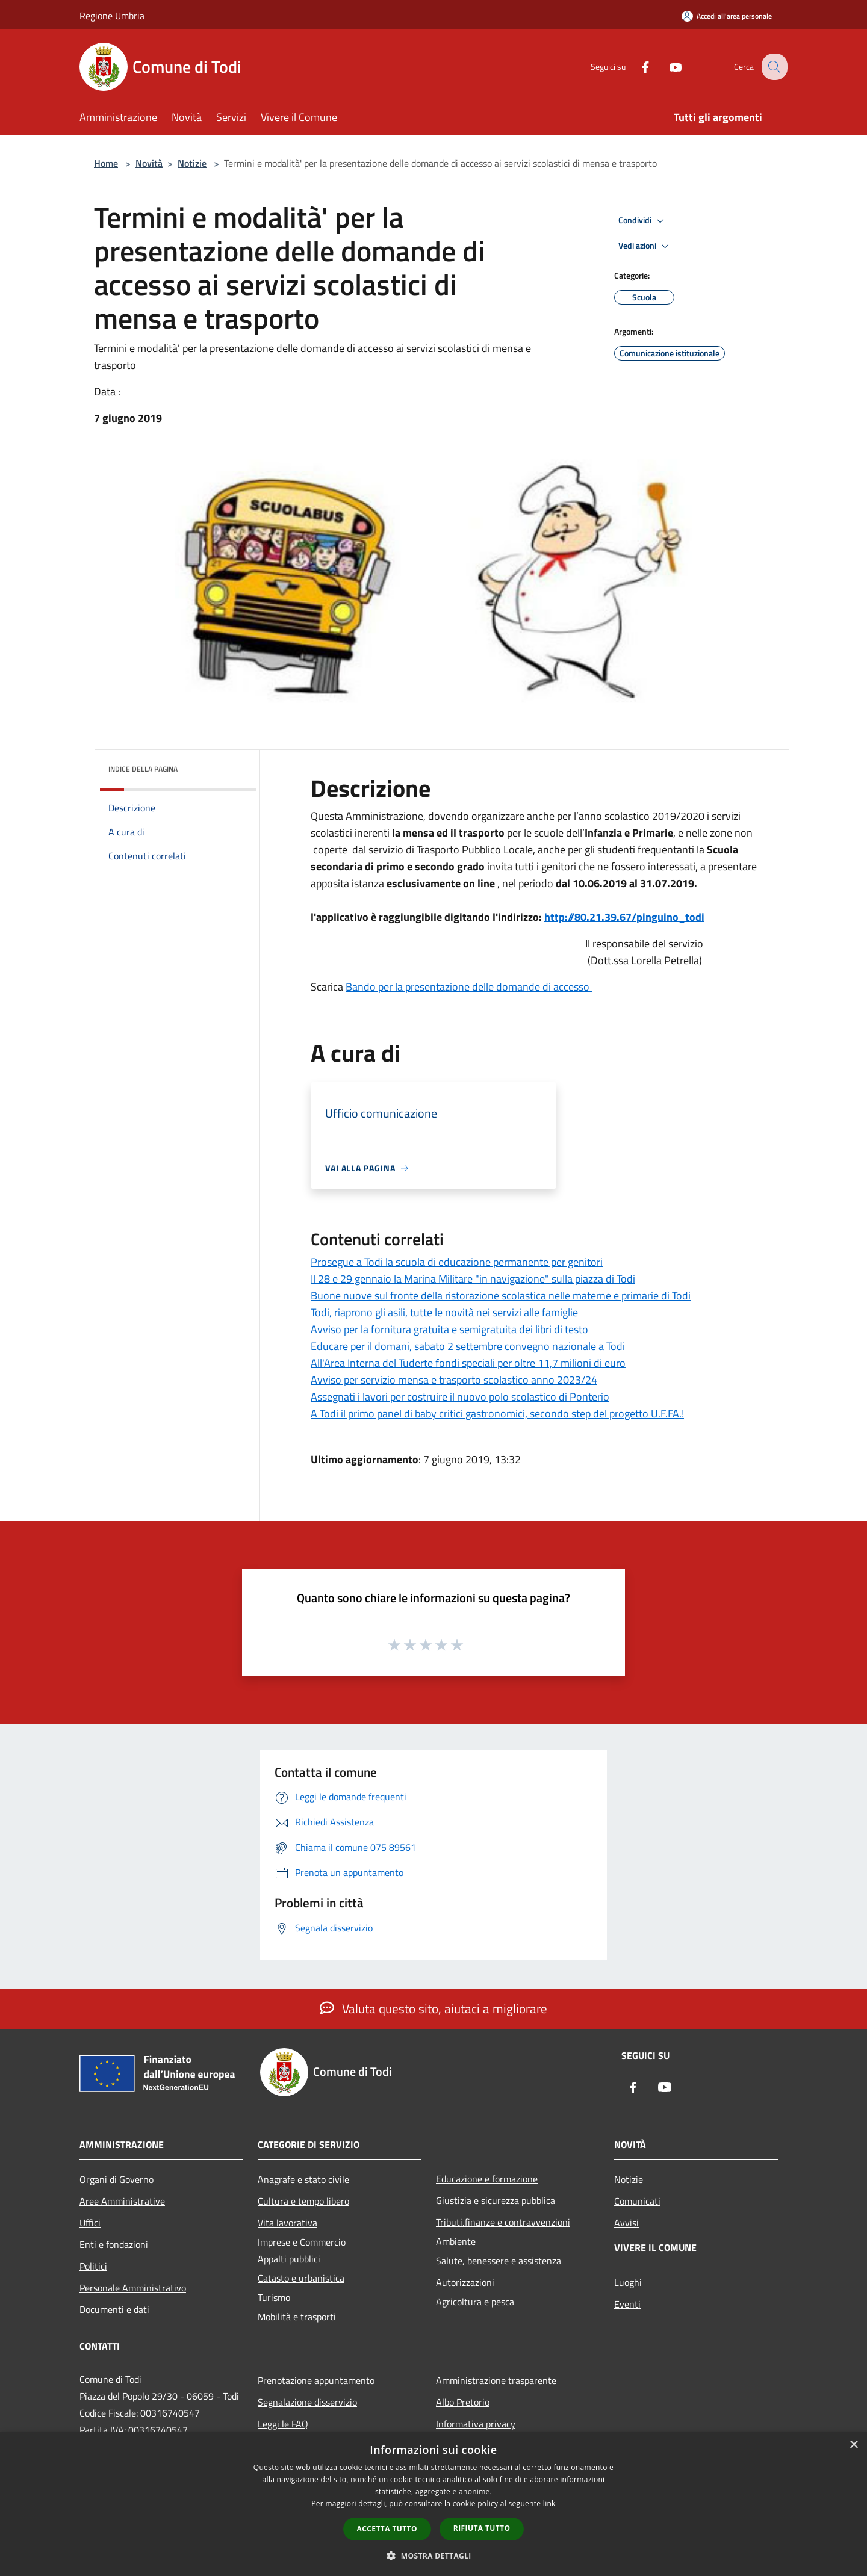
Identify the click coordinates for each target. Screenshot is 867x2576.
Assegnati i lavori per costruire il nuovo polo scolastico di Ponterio (460, 1397)
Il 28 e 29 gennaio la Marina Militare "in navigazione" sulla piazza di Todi (473, 1279)
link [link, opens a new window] (549, 2503)
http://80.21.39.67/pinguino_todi (624, 917)
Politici (93, 2266)
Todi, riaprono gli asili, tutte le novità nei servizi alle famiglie (444, 1312)
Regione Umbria (111, 15)
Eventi (627, 2304)
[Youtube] (666, 66)
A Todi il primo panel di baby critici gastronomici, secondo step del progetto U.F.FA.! (497, 1413)
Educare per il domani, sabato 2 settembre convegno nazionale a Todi (468, 1346)
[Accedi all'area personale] (727, 16)
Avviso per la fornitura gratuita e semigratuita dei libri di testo (449, 1329)
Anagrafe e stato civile (303, 2179)
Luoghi (628, 2282)
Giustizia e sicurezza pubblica (495, 2200)
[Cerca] (773, 66)
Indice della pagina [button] (143, 769)
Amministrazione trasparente (496, 2380)
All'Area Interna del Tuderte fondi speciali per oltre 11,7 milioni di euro (468, 1363)
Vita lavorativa (287, 2222)
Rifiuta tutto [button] (482, 2528)
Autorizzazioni (465, 2282)
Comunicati (637, 2201)
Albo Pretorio (462, 2402)
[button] (433, 2556)
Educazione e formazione (487, 2179)
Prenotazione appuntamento (316, 2380)
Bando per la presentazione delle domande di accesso (469, 987)
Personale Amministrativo (132, 2287)
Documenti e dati (114, 2309)
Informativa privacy (475, 2424)
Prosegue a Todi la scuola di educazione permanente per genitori (457, 1262)
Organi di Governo (116, 2179)
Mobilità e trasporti (297, 2316)
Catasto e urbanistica (301, 2278)
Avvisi (626, 2222)
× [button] (853, 2445)
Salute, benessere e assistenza (498, 2260)
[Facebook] (636, 66)
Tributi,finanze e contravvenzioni (503, 2222)
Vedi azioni (645, 246)
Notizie (192, 163)
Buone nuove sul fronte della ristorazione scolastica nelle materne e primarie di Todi (501, 1295)
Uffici (90, 2222)
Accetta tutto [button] (387, 2529)
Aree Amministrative (122, 2201)
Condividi (643, 221)
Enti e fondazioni (113, 2244)
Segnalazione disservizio (307, 2402)
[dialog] (433, 2504)
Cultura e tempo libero (303, 2201)
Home (106, 163)
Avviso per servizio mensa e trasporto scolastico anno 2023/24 (454, 1380)
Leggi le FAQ (283, 2424)
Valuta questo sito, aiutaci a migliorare (433, 2008)
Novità (149, 163)
